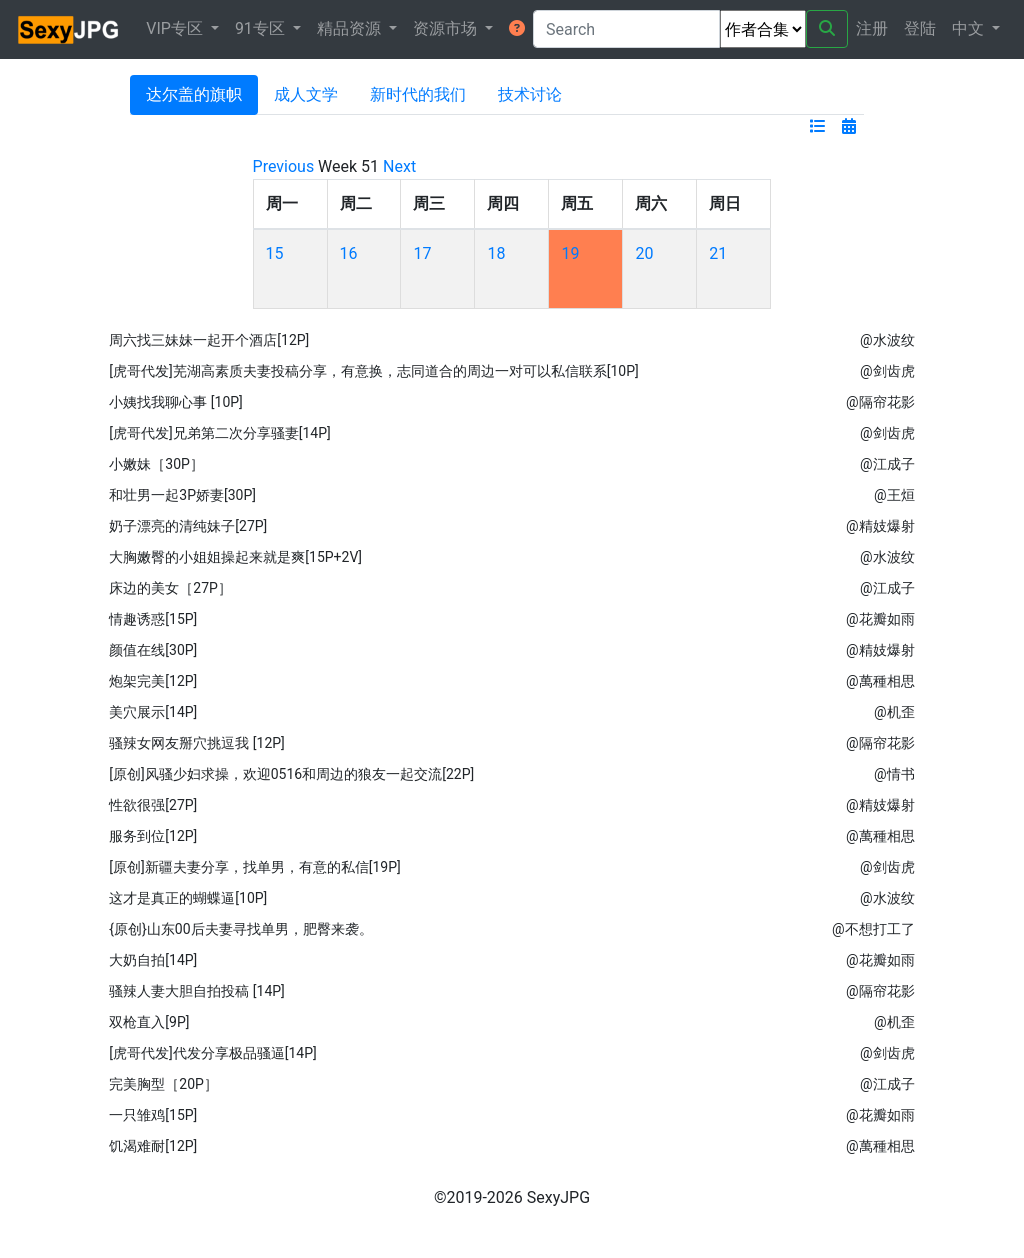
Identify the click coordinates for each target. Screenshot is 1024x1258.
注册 (872, 28)
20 (644, 253)
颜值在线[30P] (153, 650)
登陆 (920, 28)
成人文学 (306, 94)
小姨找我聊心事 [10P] (175, 402)
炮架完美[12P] (153, 681)
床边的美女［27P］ (170, 588)
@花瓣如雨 (880, 619)
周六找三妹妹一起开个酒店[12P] (209, 340)
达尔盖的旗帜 (194, 94)
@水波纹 (887, 340)
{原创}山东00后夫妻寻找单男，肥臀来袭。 (240, 929)
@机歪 (894, 712)
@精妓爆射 (880, 526)
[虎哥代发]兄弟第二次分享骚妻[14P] (219, 433)
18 (496, 253)
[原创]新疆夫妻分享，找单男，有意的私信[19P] (254, 867)
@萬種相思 (880, 681)
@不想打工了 (873, 929)
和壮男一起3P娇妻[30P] (182, 495)
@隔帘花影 (880, 402)
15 (275, 253)
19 (570, 253)
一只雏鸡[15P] (153, 1115)
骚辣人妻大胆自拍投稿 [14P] (196, 991)
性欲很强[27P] (153, 805)
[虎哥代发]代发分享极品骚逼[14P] (212, 1053)
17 (422, 253)
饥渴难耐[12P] (153, 1146)
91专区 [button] (262, 28)
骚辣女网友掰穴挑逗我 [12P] (196, 743)
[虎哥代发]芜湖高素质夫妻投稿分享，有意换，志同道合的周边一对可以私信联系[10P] (373, 371)
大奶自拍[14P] (153, 960)
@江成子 (887, 464)
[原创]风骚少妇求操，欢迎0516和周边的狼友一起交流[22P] (291, 774)
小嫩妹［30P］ (156, 464)
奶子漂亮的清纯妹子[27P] (188, 526)
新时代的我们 (418, 94)
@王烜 (894, 495)
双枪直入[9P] (149, 1022)
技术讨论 (530, 94)
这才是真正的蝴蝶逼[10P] (188, 898)
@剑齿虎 (887, 371)
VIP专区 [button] (176, 28)
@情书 (894, 774)
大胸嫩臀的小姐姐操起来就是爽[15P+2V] (235, 557)
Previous (284, 166)
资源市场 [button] (447, 28)
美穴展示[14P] (153, 712)
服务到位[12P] (153, 836)
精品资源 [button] (351, 28)
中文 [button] (970, 28)
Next (399, 166)
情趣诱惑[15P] (153, 619)
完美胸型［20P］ (163, 1084)
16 (349, 253)
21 (718, 253)
